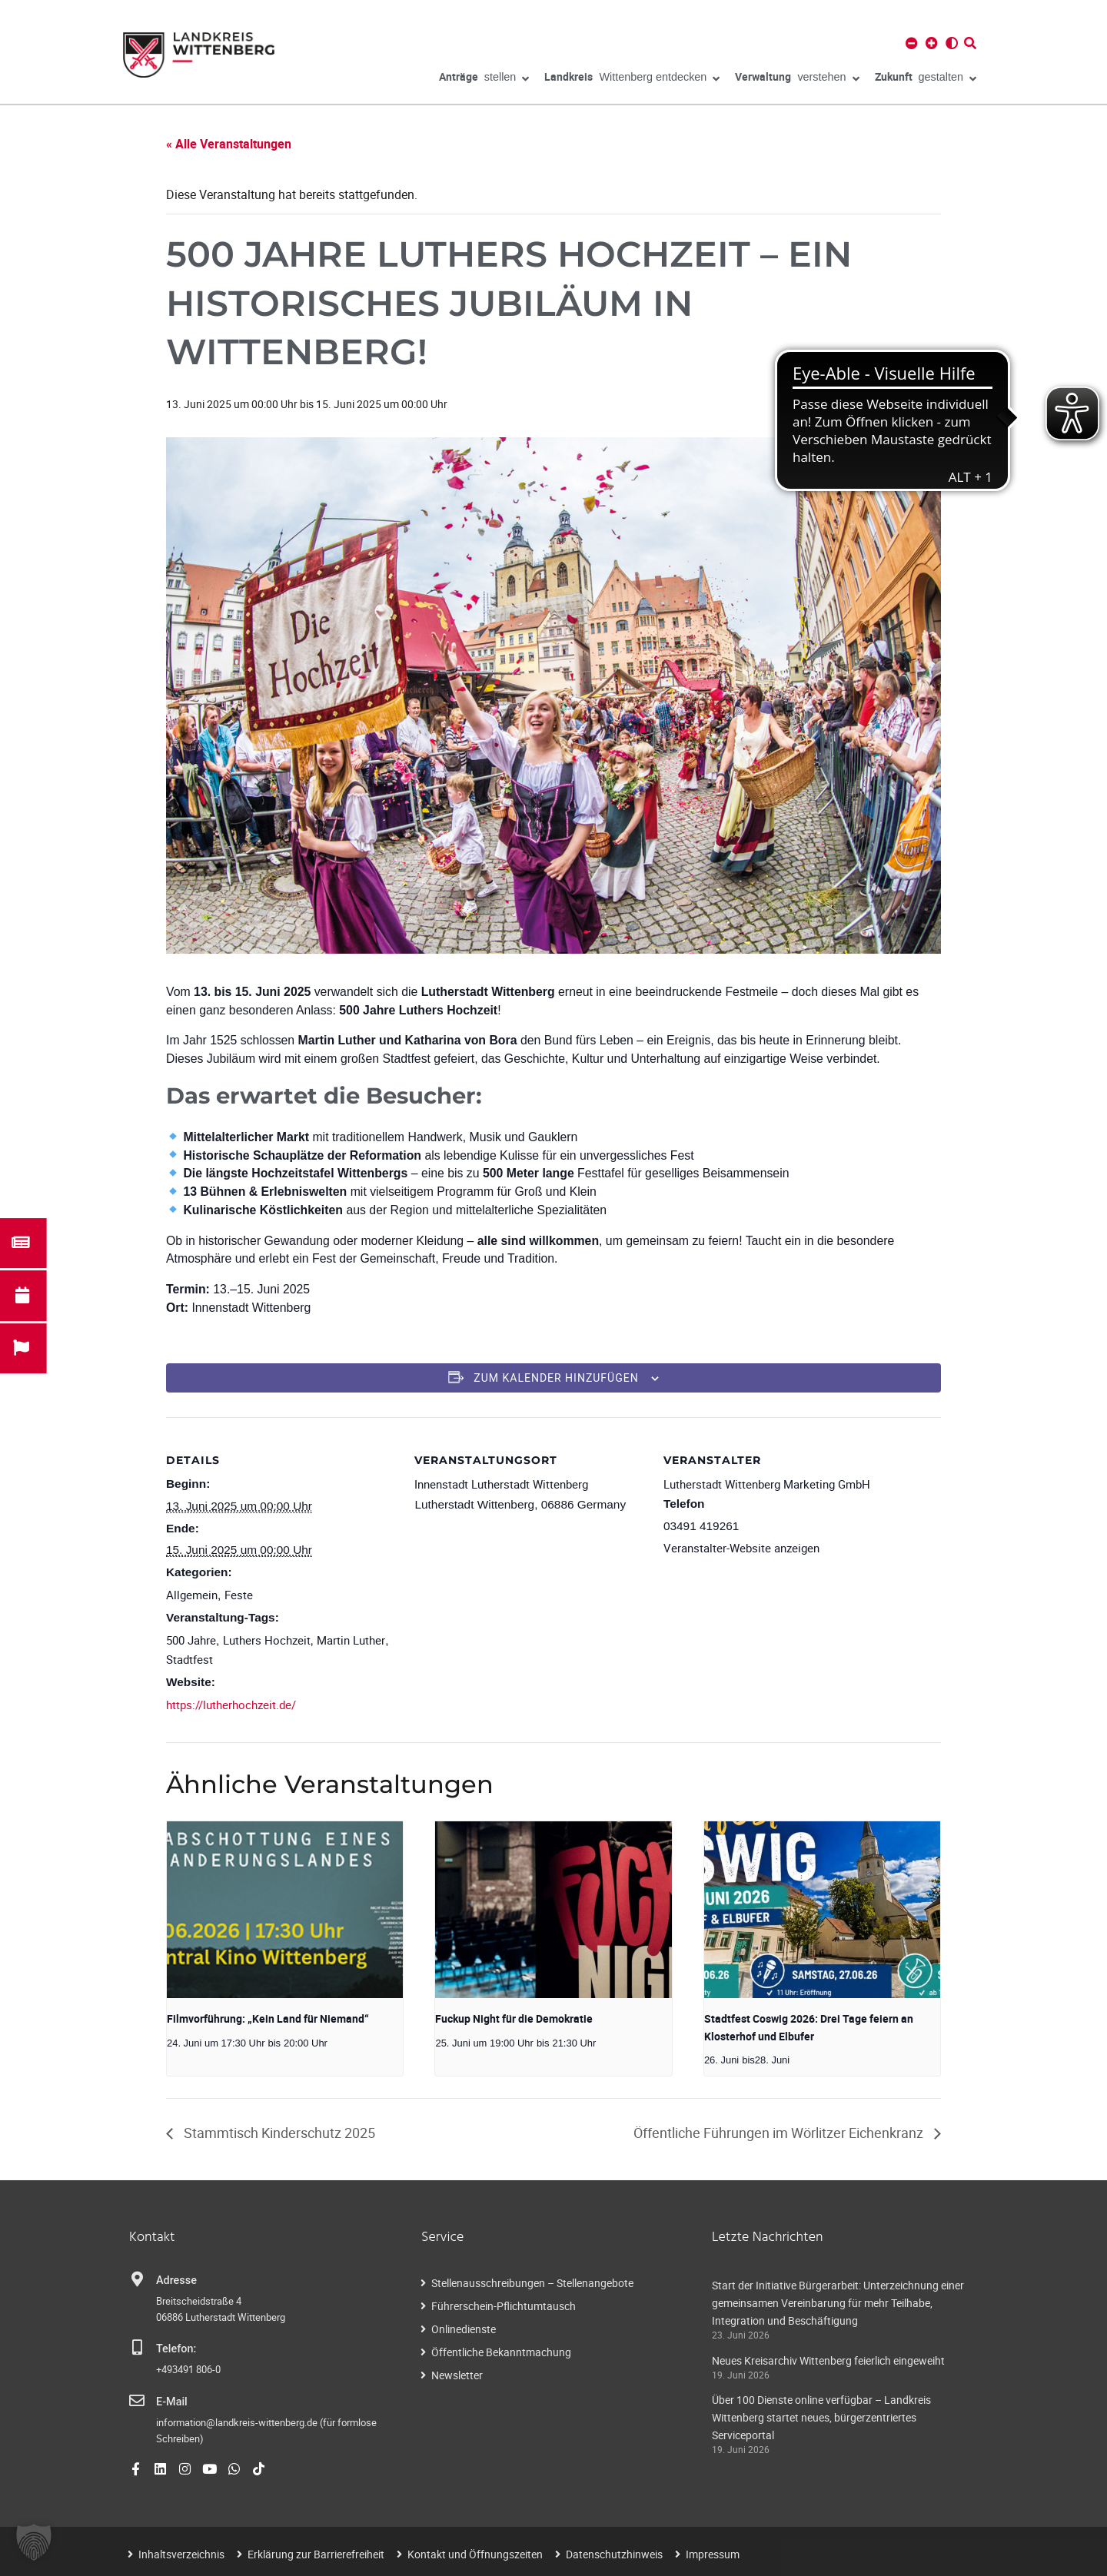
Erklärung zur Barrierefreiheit (316, 2554)
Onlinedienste (463, 2329)
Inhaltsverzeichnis (181, 2554)
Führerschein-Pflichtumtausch (503, 2306)
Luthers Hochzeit (267, 1640)
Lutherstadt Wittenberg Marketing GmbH (766, 1484)
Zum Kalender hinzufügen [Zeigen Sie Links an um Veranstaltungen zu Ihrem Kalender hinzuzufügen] (556, 1378)
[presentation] (285, 1909)
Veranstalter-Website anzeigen (741, 1547)
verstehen (797, 79)
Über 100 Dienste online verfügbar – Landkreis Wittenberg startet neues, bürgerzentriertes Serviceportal (821, 2417)
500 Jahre (191, 1640)
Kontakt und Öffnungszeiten (475, 2554)
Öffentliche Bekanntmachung (501, 2352)
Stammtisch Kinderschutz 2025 (278, 2132)
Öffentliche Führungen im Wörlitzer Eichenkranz (779, 2132)
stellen (484, 79)
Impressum (713, 2554)
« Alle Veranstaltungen (228, 143)
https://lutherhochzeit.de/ (231, 1704)
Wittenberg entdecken (632, 79)
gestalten (925, 79)
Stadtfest (189, 1659)
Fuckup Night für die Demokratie (514, 2018)
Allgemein (192, 1594)
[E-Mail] (137, 2400)
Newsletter (457, 2375)
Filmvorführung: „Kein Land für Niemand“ (268, 2018)
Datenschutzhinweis (614, 2554)
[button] (34, 2542)
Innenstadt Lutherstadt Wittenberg (501, 1484)
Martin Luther (351, 1640)
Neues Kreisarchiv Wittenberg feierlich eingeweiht (828, 2360)
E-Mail (172, 2401)
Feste (238, 1594)
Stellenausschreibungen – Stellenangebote (532, 2283)
